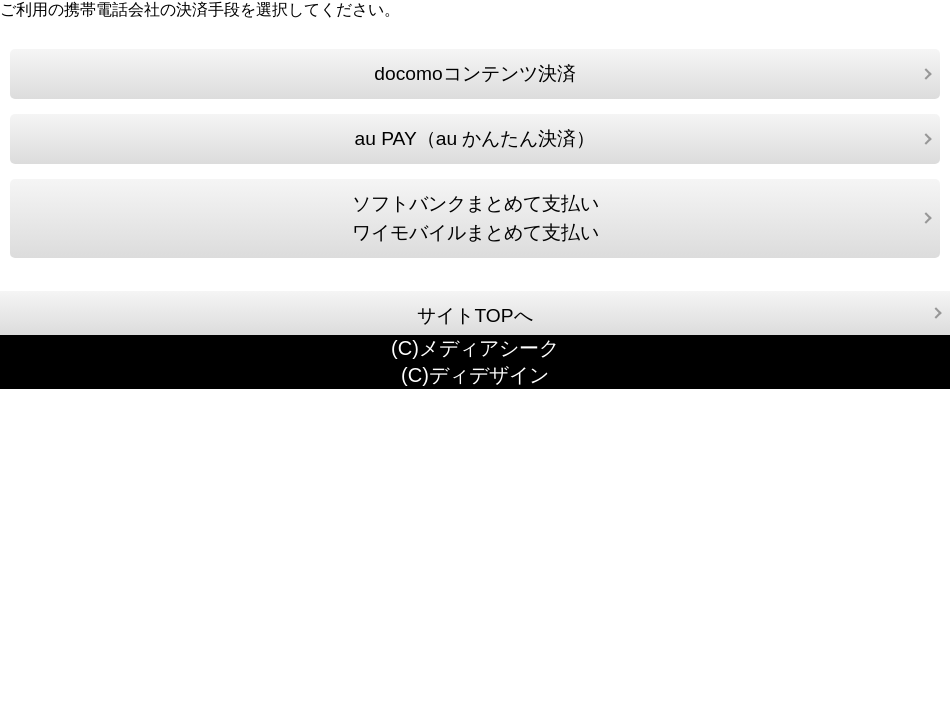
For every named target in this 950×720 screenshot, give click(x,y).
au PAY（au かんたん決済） (475, 138)
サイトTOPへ (474, 315)
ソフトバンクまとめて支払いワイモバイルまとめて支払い (475, 218)
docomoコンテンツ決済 (474, 73)
